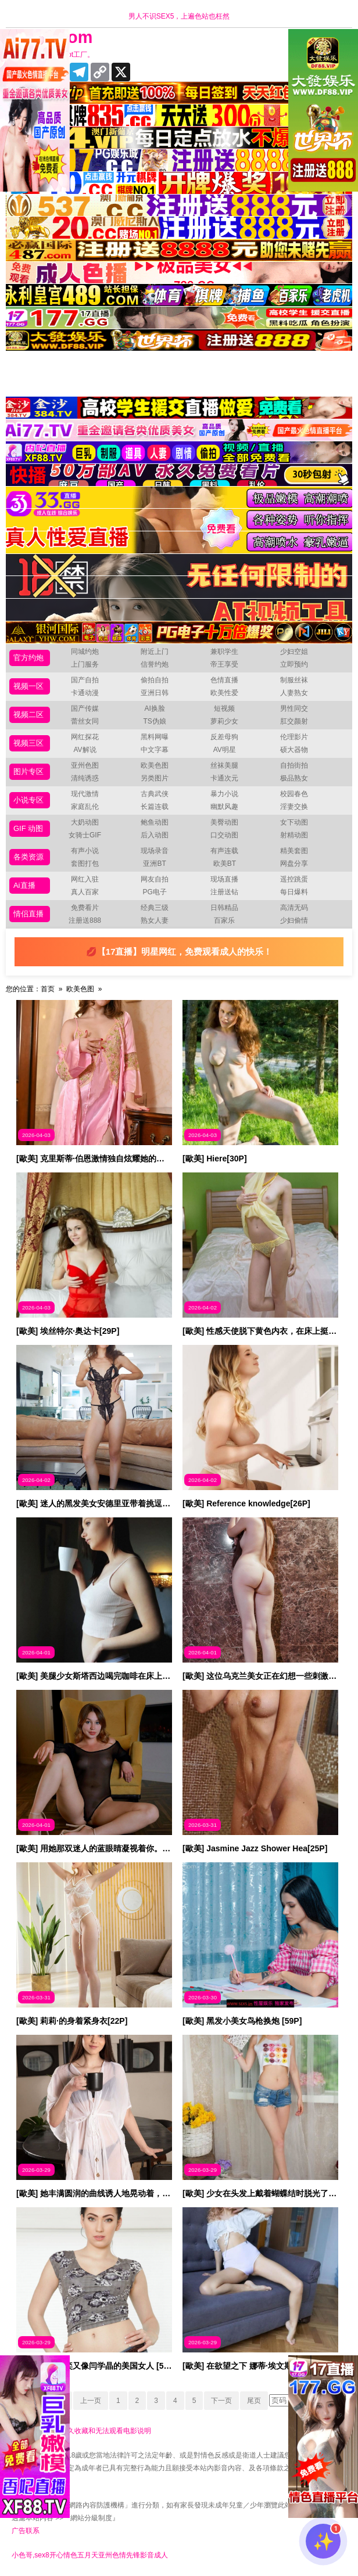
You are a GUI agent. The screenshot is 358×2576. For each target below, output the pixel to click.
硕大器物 (294, 750)
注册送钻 (224, 892)
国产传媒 (85, 708)
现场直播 (224, 879)
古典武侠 (155, 794)
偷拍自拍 (155, 680)
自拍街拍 (294, 765)
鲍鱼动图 (155, 822)
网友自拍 (155, 879)
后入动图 (155, 835)
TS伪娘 (154, 721)
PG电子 (154, 892)
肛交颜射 (294, 721)
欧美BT (224, 863)
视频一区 (28, 686)
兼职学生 (224, 651)
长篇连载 (155, 807)
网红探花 (85, 737)
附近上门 (155, 651)
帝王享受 (224, 664)
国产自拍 (85, 680)
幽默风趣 (224, 807)
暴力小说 (224, 794)
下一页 (221, 2401)
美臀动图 (224, 822)
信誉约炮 (155, 664)
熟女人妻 (155, 920)
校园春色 (294, 794)
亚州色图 (85, 765)
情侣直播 (28, 913)
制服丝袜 (294, 680)
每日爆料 (294, 892)
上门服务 (85, 664)
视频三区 (28, 743)
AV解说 (84, 750)
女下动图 (294, 822)
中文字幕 (155, 750)
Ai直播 (24, 885)
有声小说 (85, 851)
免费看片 (85, 908)
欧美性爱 (224, 693)
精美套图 (294, 851)
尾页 (254, 2401)
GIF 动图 (28, 828)
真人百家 (85, 892)
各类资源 (28, 856)
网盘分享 (294, 863)
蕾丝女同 (85, 721)
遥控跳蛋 (294, 879)
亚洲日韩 (155, 693)
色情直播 (224, 680)
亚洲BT (154, 863)
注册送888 (85, 920)
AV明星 (224, 750)
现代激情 (85, 794)
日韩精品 (224, 908)
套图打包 (85, 863)
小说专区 (28, 800)
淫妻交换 (294, 807)
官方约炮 (28, 657)
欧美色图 (155, 765)
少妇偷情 (294, 920)
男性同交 (294, 708)
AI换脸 (154, 708)
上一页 (90, 2401)
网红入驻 (85, 879)
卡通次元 (224, 778)
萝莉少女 (224, 721)
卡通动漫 (85, 693)
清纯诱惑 (85, 778)
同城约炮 (85, 651)
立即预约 (294, 664)
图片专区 (28, 771)
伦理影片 (294, 737)
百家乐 (224, 920)
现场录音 (155, 851)
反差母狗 (224, 737)
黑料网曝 (155, 737)
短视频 (224, 708)
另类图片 (155, 778)
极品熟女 (294, 778)
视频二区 (28, 714)
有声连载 (224, 851)
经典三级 (155, 908)
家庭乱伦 (85, 807)
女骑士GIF (85, 835)
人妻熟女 (294, 693)
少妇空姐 (294, 651)
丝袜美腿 (224, 765)
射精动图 (294, 835)
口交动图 (224, 835)
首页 (48, 989)
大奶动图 (85, 822)
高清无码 (294, 908)
